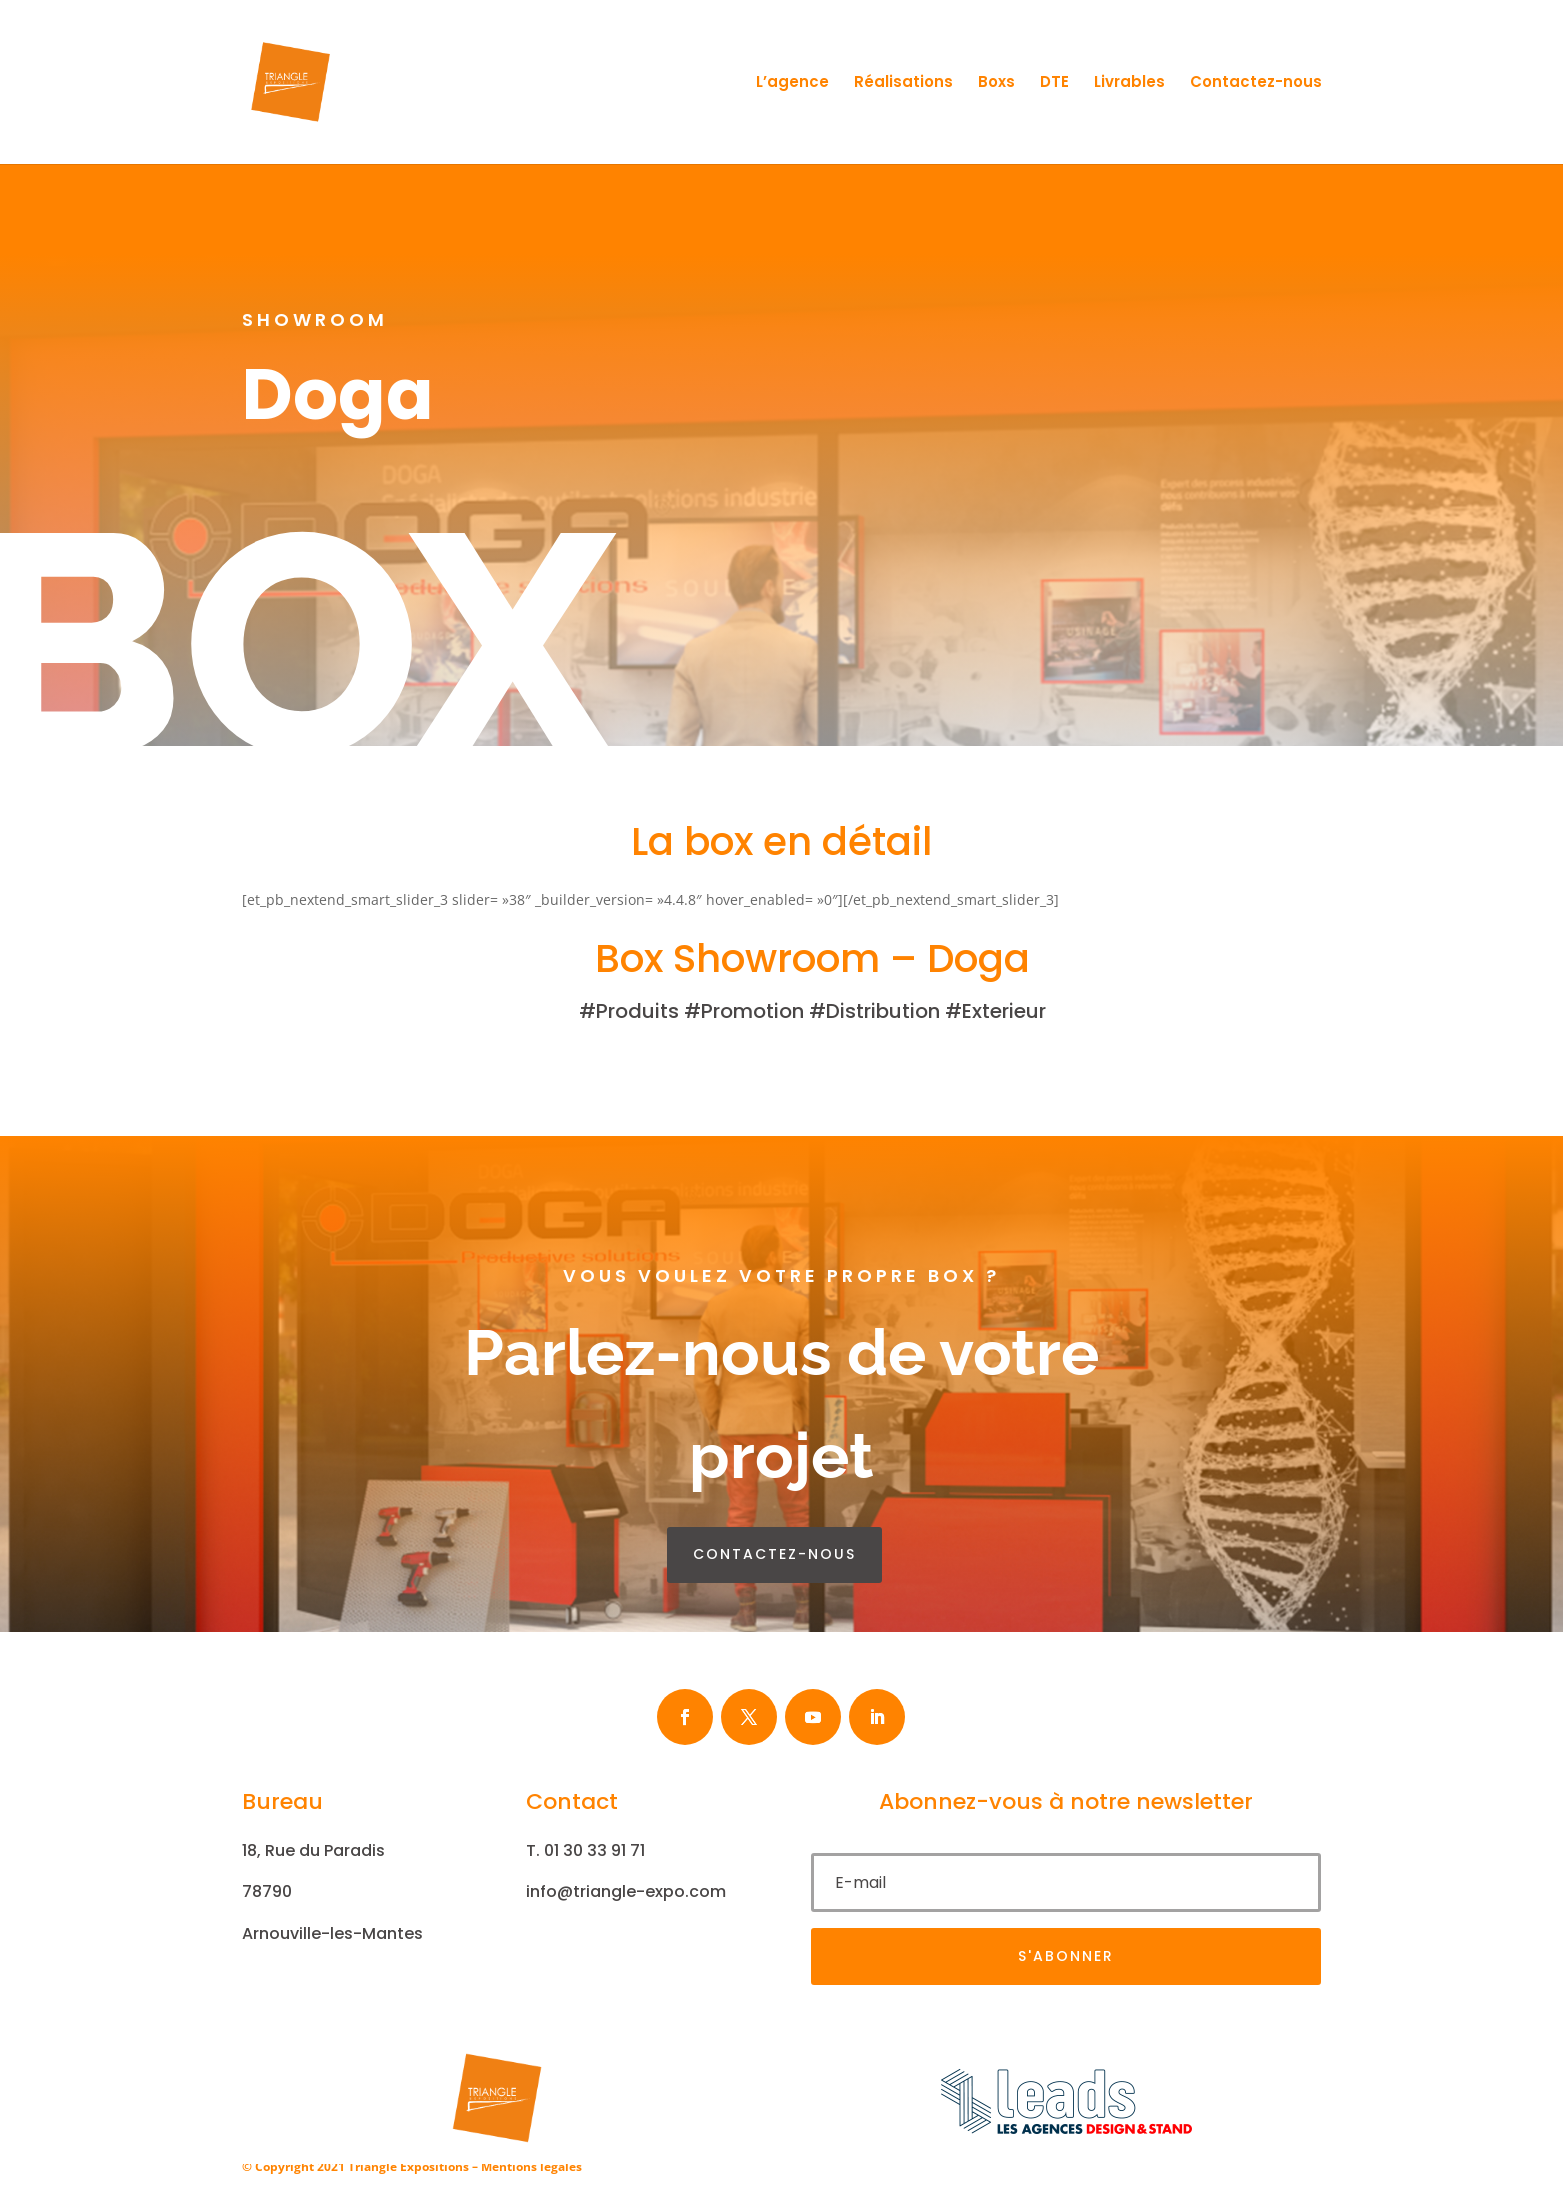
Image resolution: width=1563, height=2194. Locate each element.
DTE (1054, 83)
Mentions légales (531, 2166)
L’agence (792, 83)
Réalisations (903, 83)
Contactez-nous (1256, 83)
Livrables (1129, 83)
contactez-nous (774, 1554)
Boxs (996, 83)
